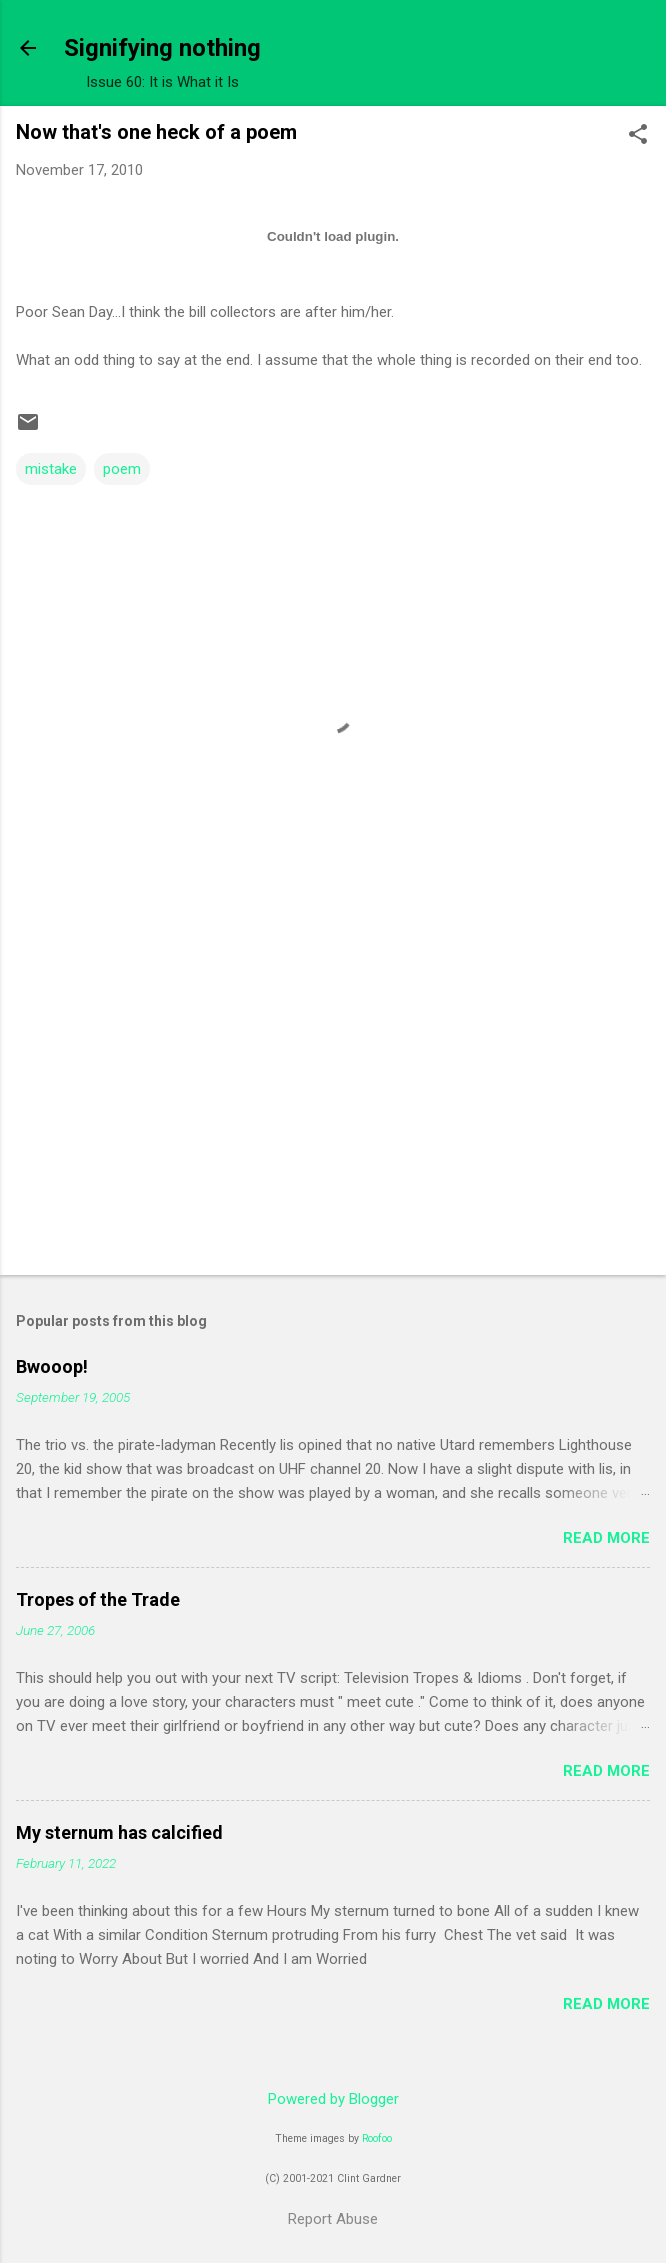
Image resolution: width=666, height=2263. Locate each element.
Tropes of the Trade (98, 1599)
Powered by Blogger (333, 2099)
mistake (51, 469)
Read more (606, 1538)
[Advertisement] (333, 1103)
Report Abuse (333, 2219)
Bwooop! (52, 1366)
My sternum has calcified (119, 1832)
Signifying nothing (162, 48)
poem (122, 469)
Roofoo (377, 2138)
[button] (638, 136)
